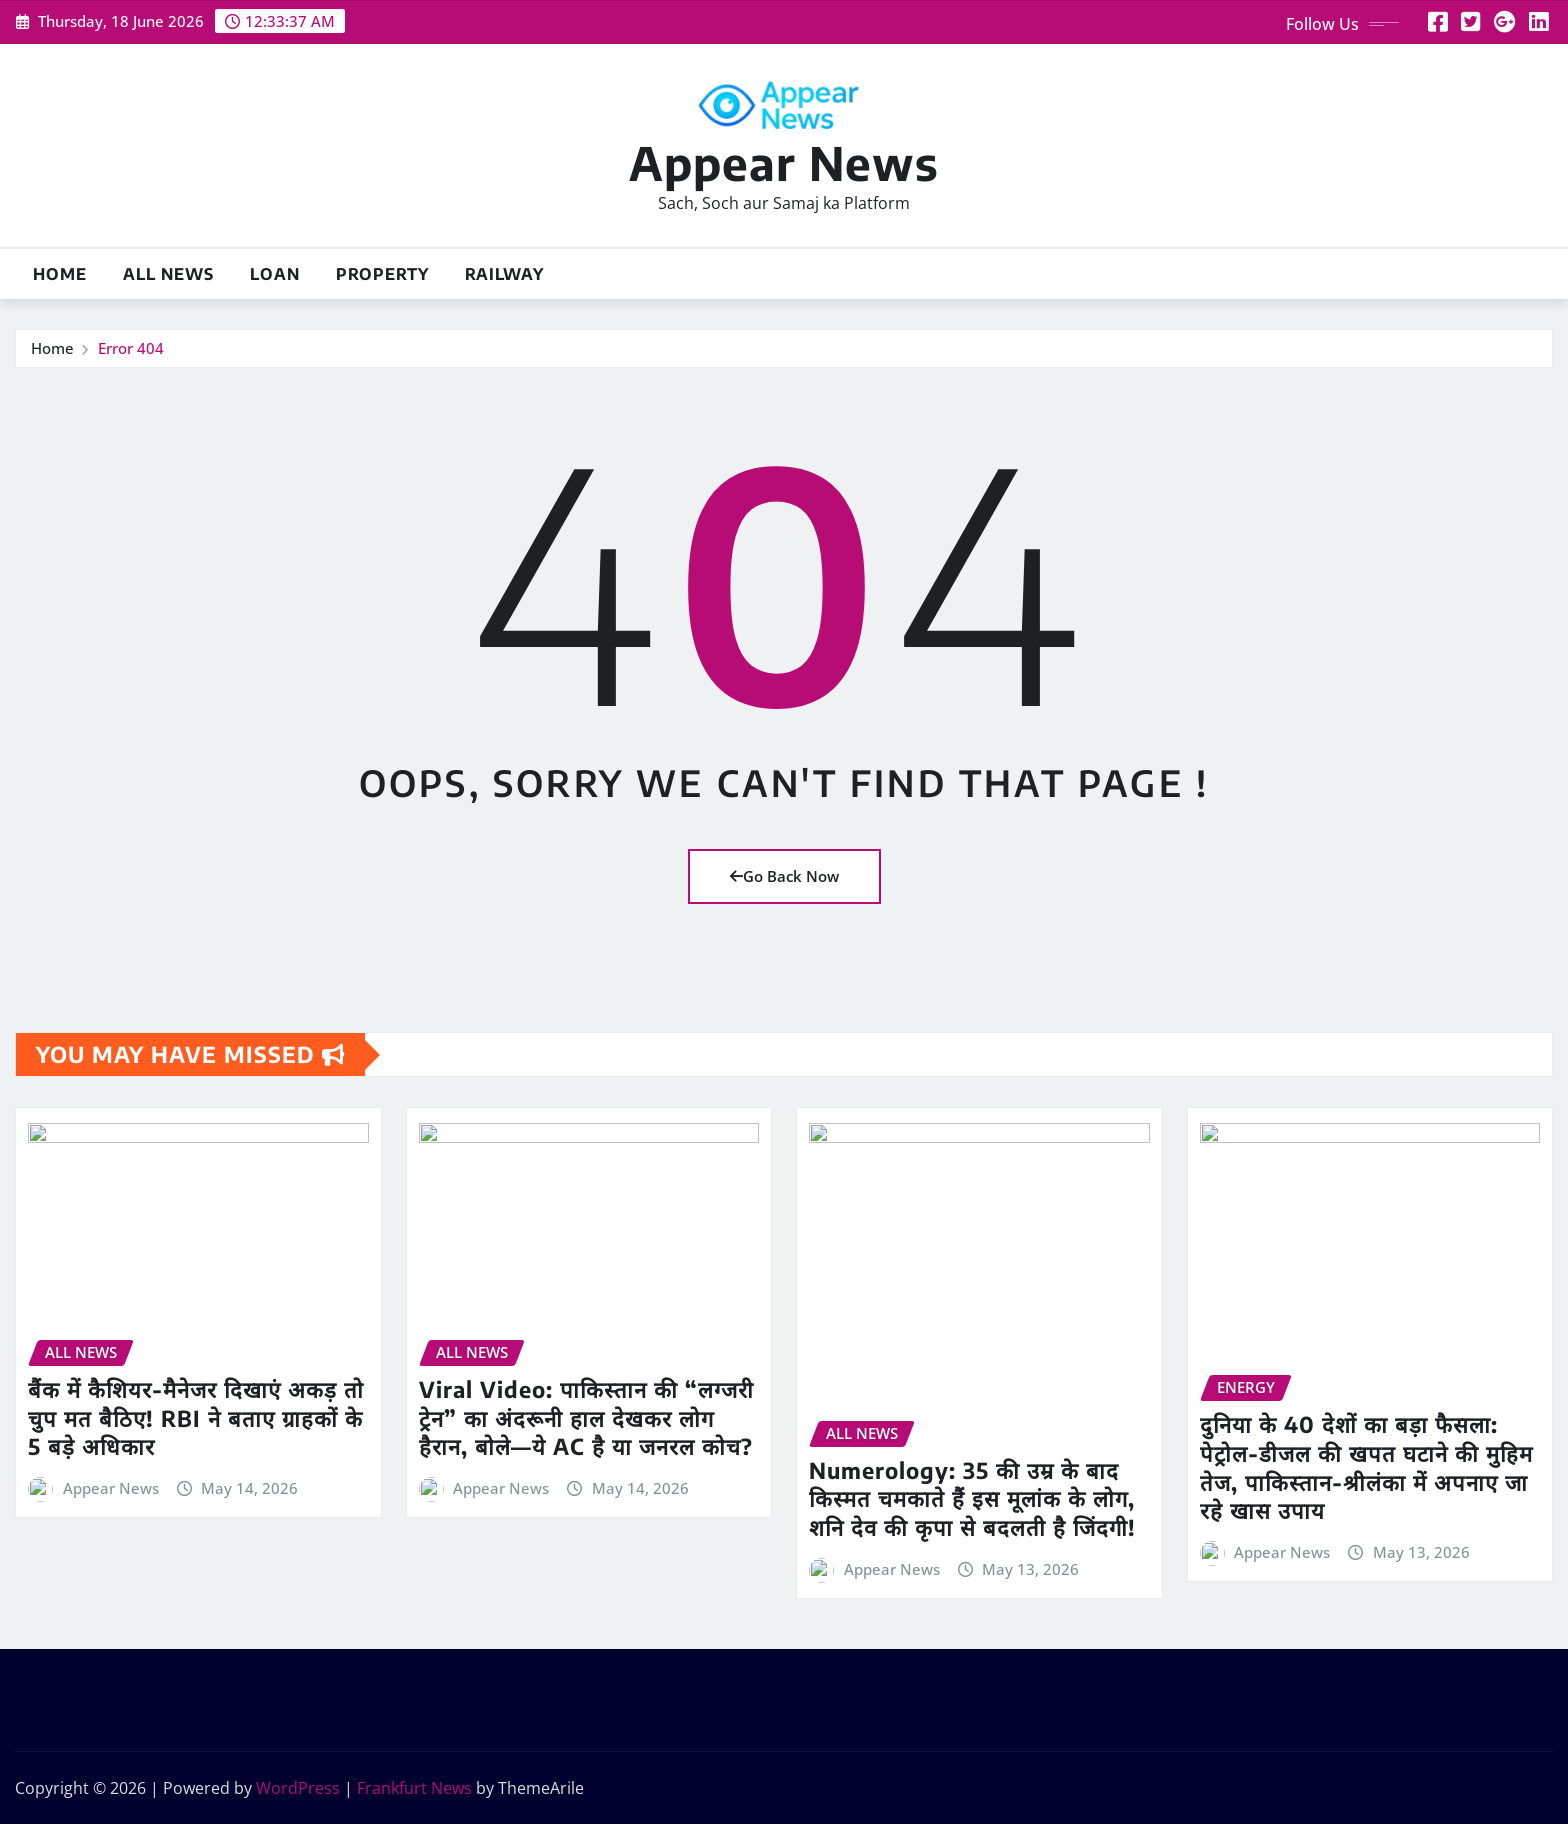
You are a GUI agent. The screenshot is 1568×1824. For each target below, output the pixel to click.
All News (168, 274)
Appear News (784, 162)
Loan (275, 274)
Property (382, 274)
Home (60, 274)
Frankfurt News (414, 1788)
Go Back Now (784, 876)
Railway (504, 274)
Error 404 (131, 348)
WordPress (298, 1788)
